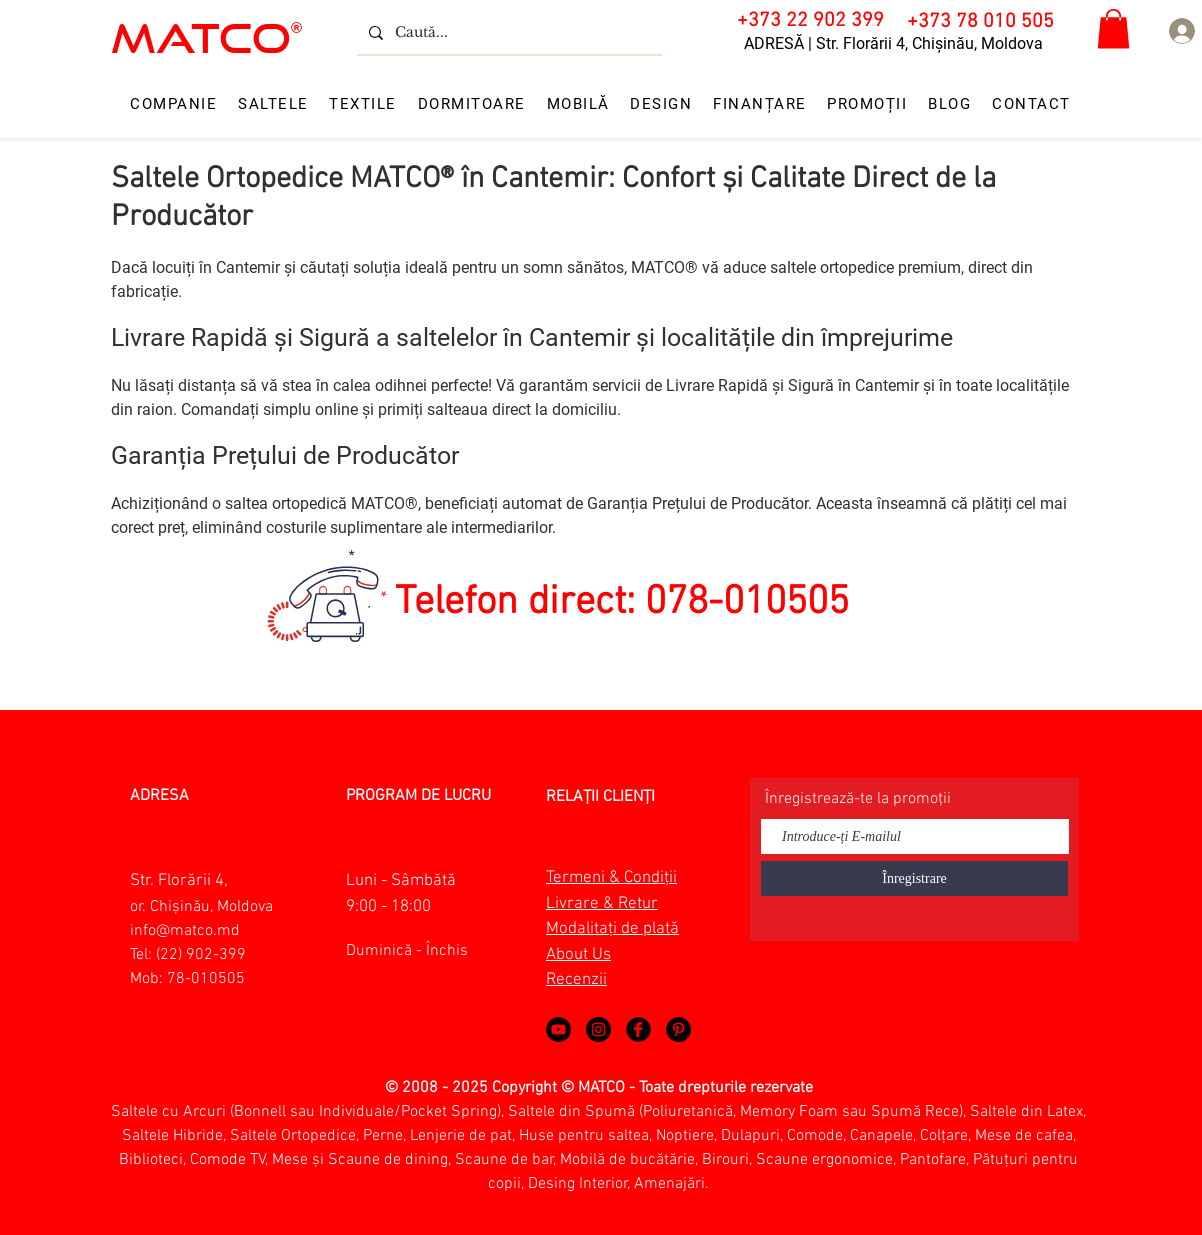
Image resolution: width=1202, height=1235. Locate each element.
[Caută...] (507, 32)
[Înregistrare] (914, 878)
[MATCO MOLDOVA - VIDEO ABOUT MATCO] (558, 1029)
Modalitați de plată (612, 929)
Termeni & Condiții (611, 878)
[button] (1113, 28)
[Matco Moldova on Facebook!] (638, 1029)
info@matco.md (185, 931)
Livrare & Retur (602, 904)
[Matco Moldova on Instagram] (598, 1029)
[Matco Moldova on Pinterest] (678, 1029)
